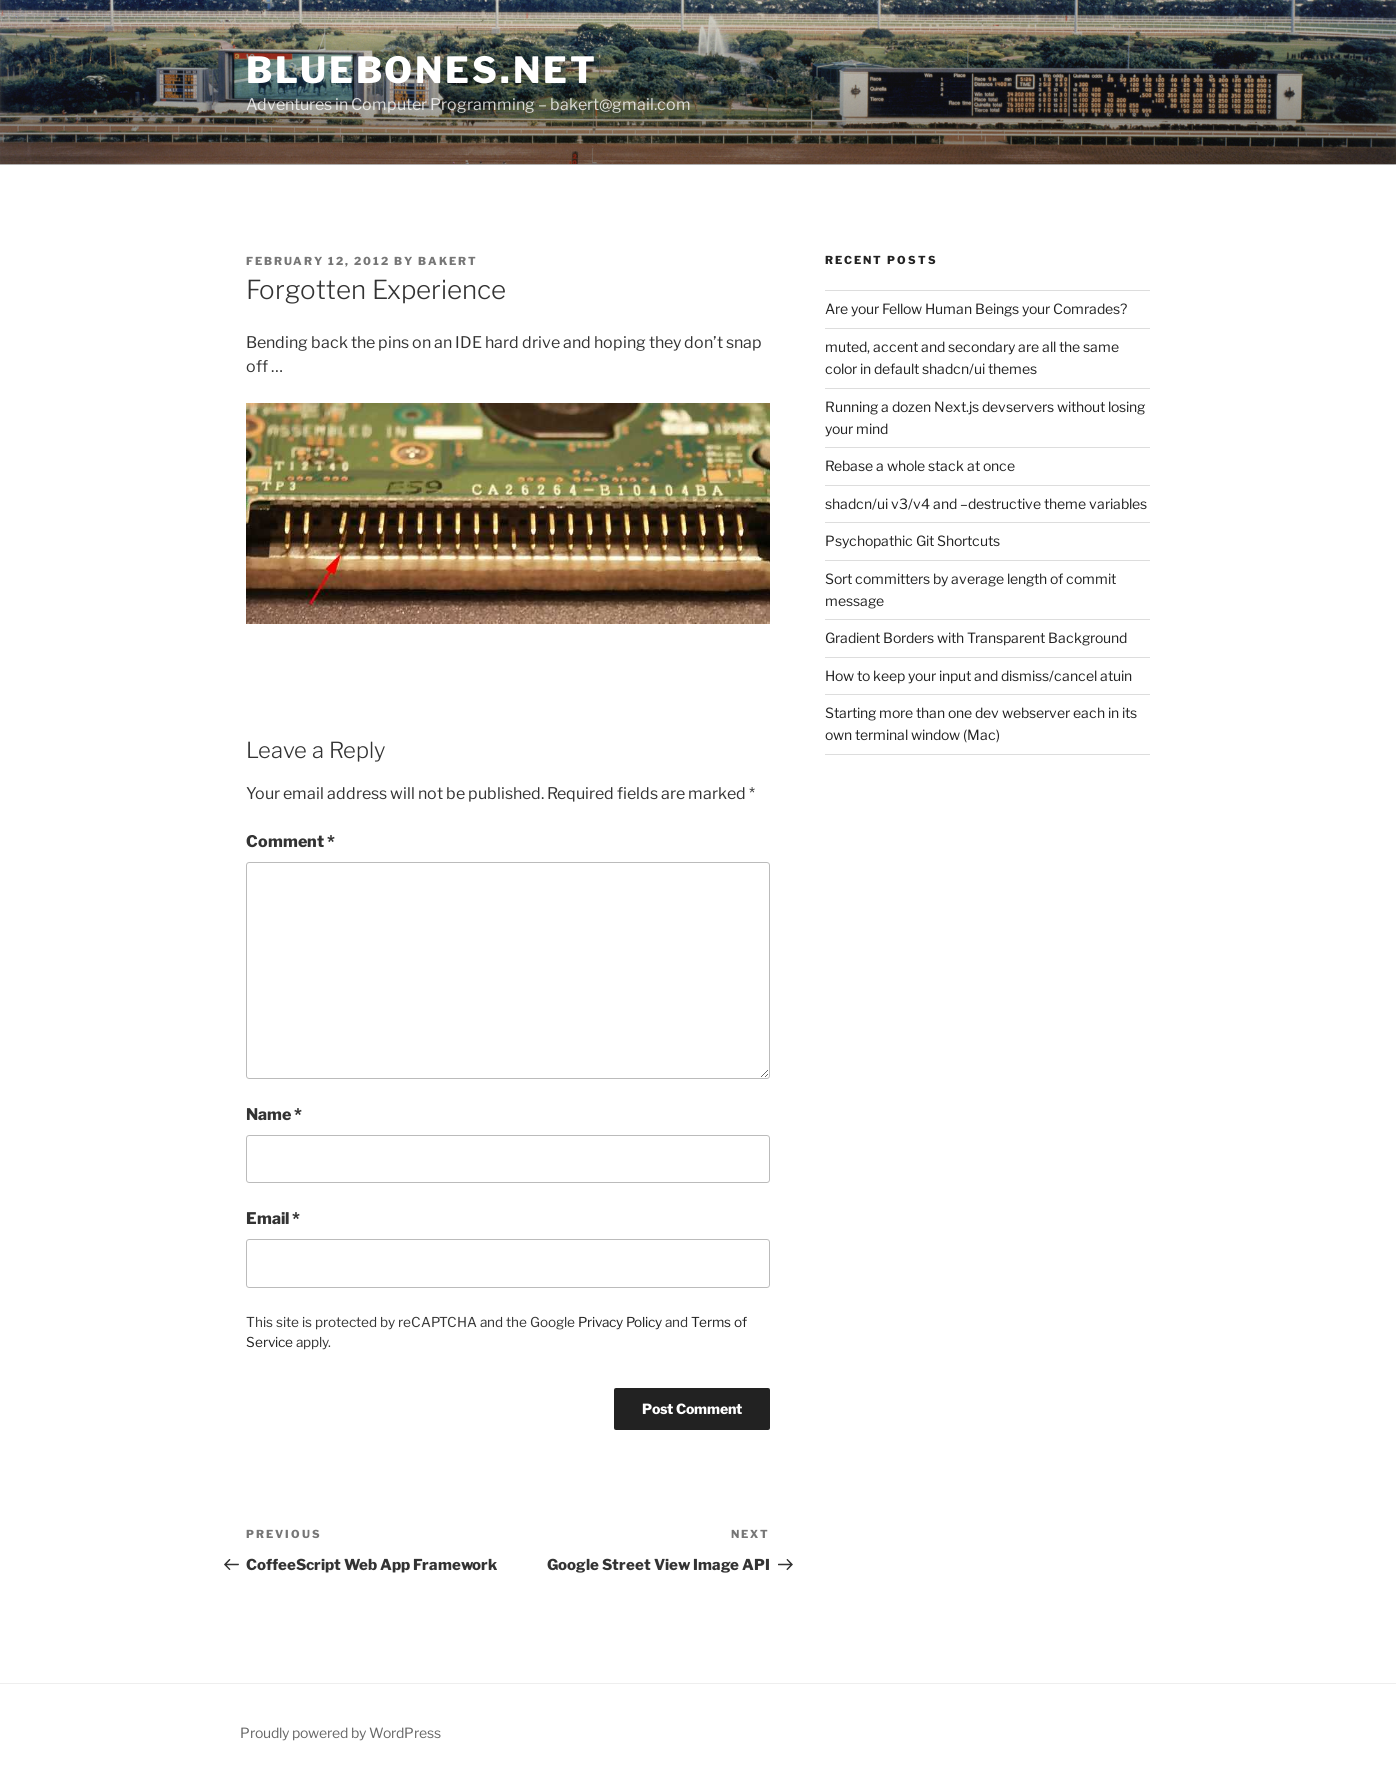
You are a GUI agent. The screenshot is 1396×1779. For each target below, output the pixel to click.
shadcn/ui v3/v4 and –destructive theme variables (986, 503)
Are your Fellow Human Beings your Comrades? (976, 308)
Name (274, 1114)
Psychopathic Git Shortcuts (912, 540)
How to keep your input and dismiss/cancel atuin (978, 675)
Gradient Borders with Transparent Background (976, 637)
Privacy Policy (620, 1322)
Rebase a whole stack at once (920, 465)
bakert (448, 261)
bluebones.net (421, 70)
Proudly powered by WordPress (340, 1732)
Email (273, 1218)
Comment (290, 841)
